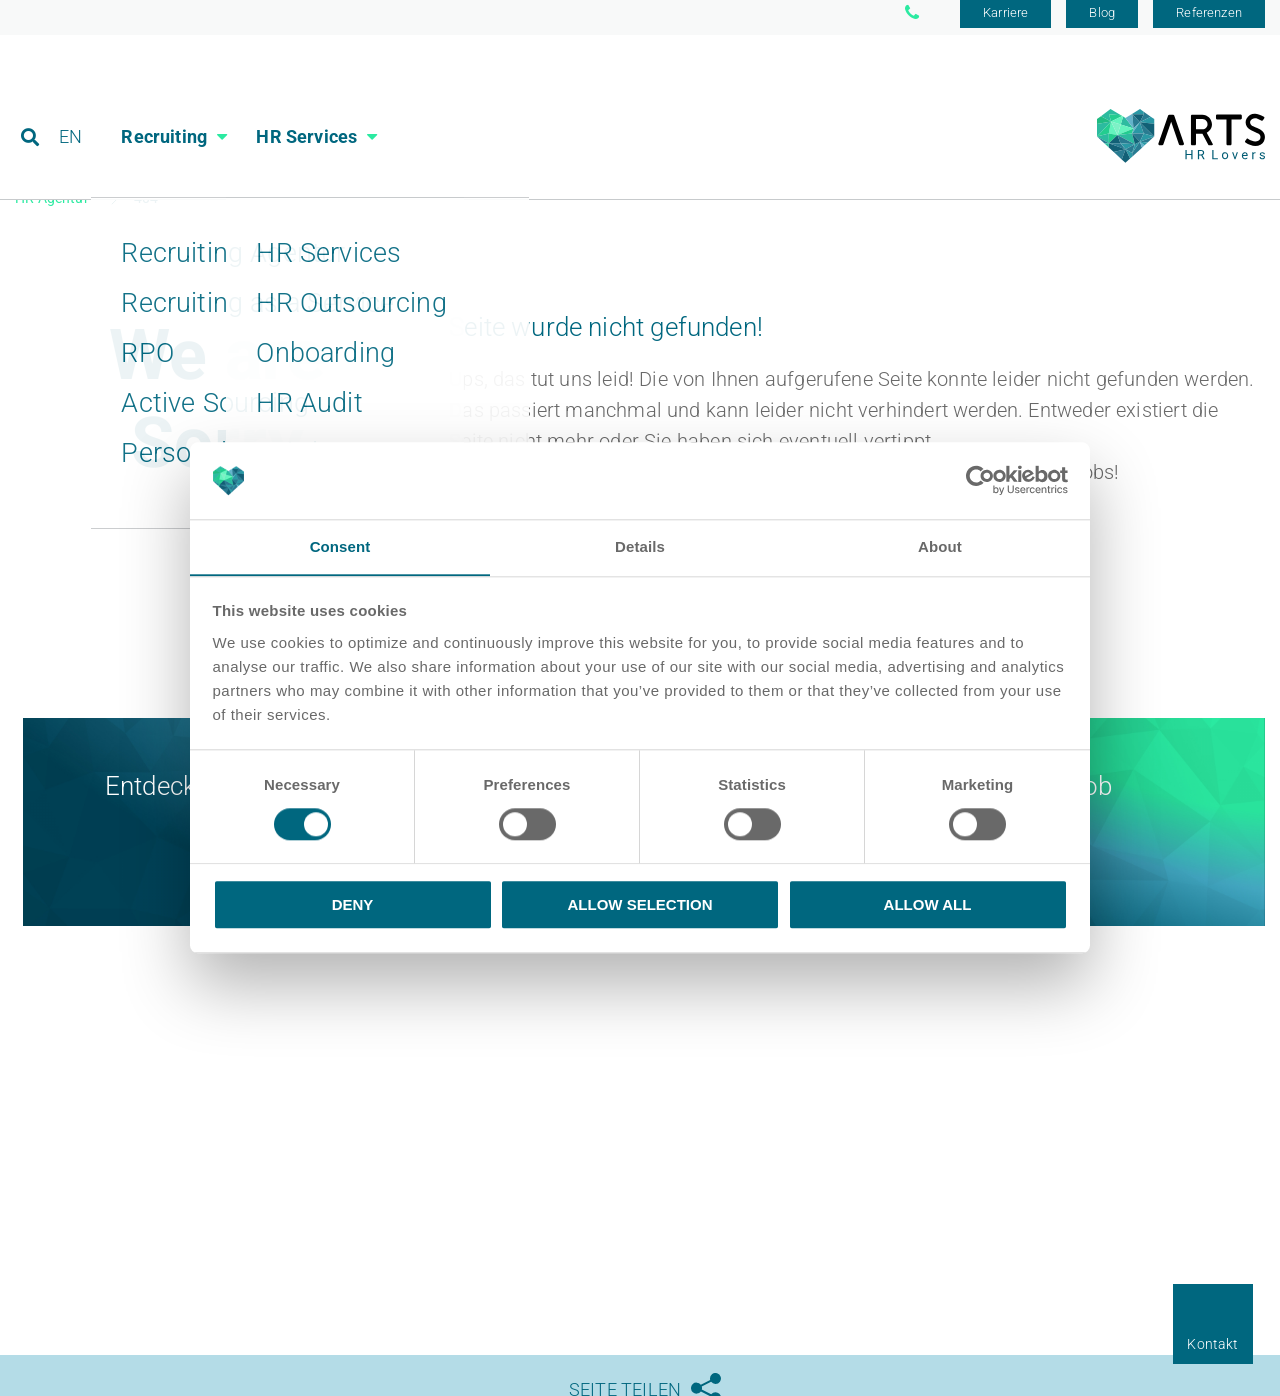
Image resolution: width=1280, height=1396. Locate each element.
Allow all (928, 904)
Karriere (1005, 22)
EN (71, 104)
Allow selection (640, 904)
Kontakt (1212, 1344)
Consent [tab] (340, 546)
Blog (1102, 22)
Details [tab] (640, 546)
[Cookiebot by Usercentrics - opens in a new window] (980, 480)
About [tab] (940, 546)
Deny (353, 904)
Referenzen (1209, 22)
